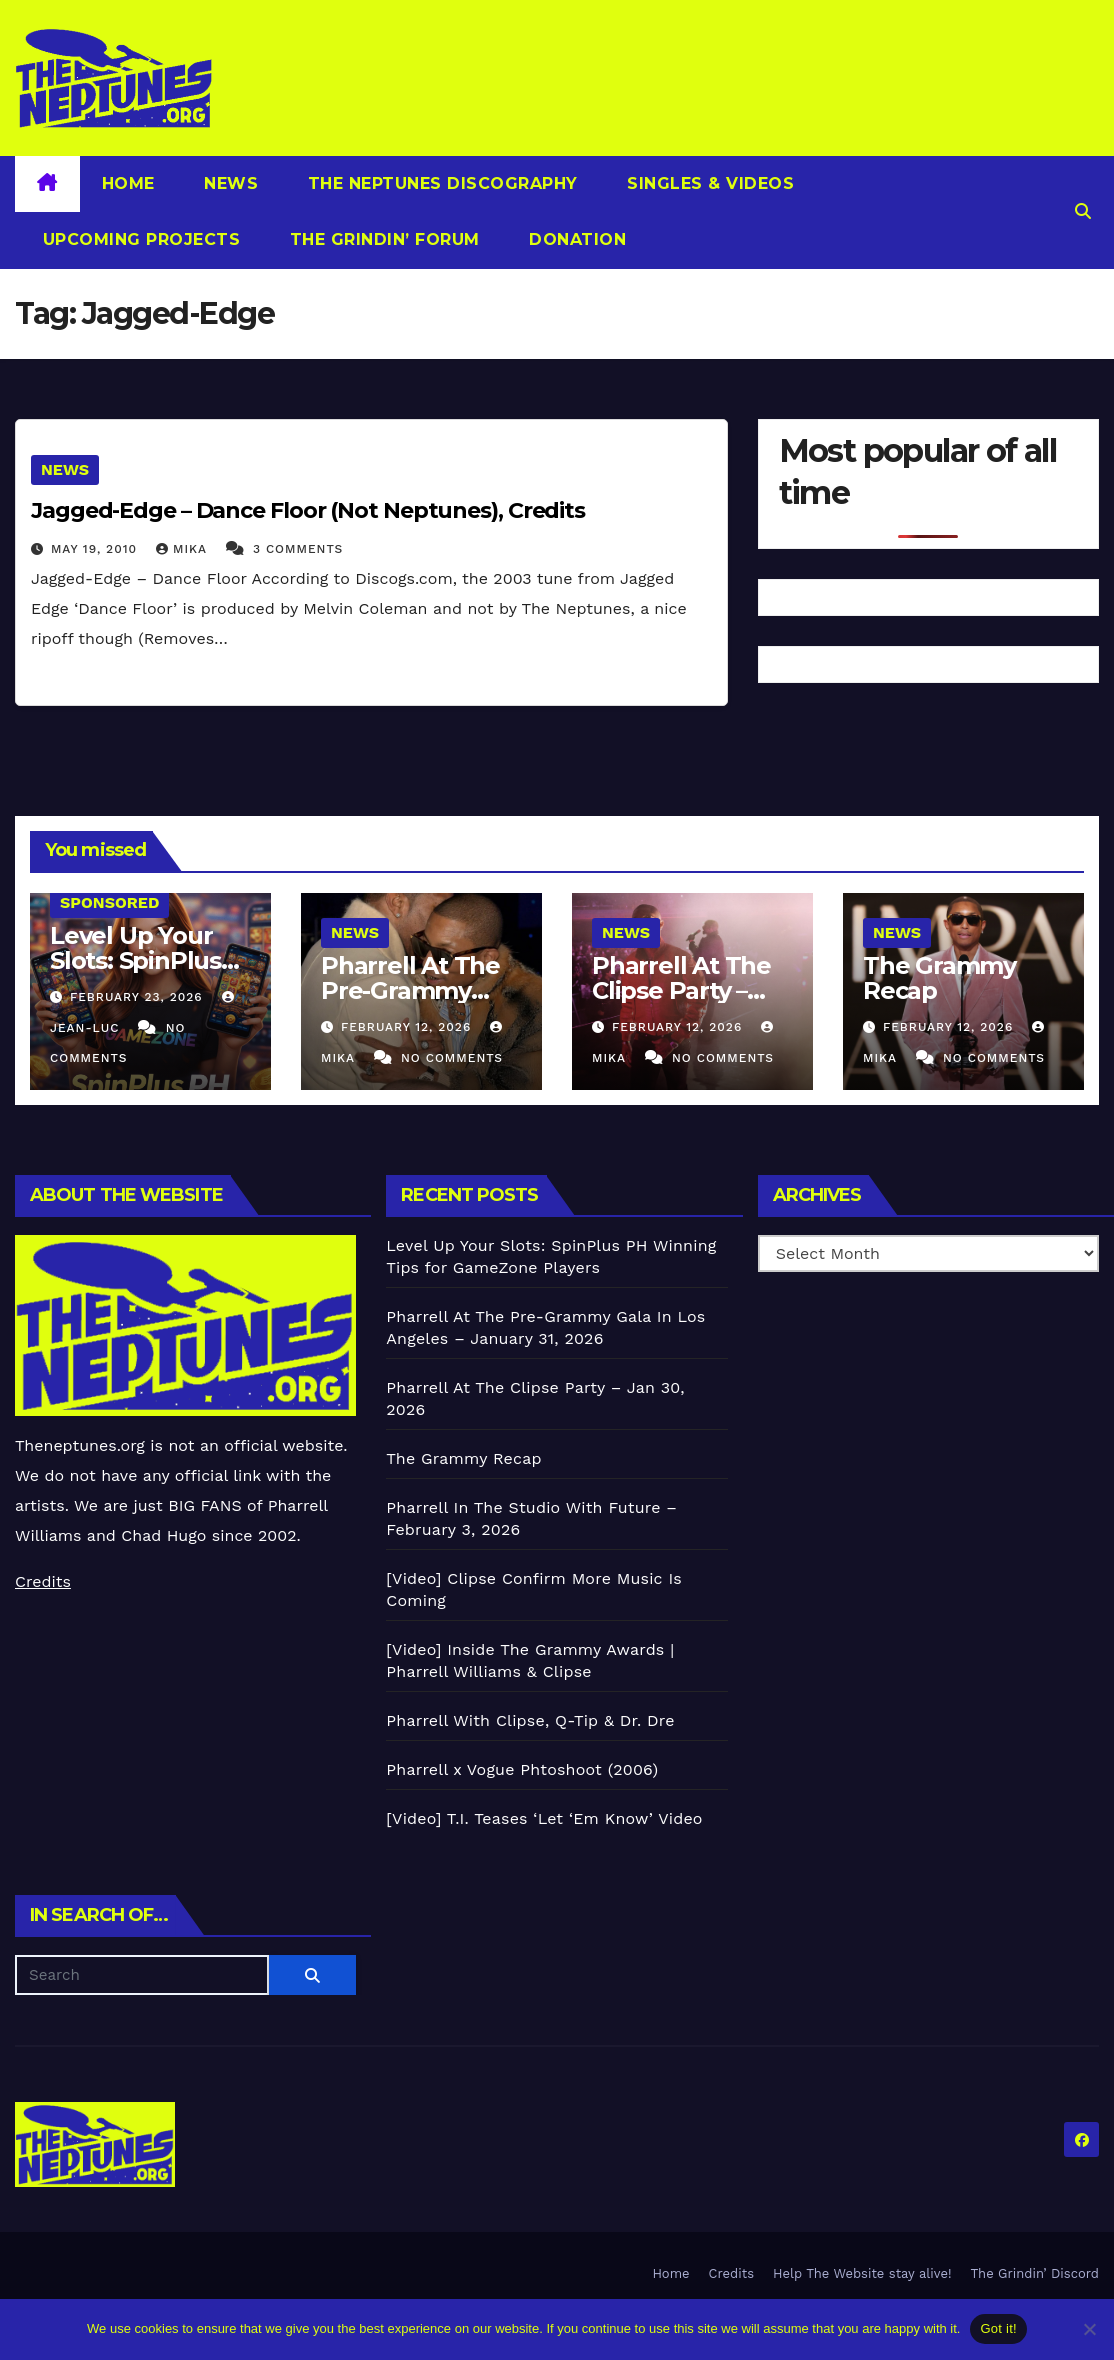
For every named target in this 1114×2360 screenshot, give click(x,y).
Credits (43, 1581)
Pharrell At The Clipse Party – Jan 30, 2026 (681, 990)
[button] (1083, 211)
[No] (1089, 2329)
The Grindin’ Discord (1035, 2273)
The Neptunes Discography (440, 183)
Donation (575, 239)
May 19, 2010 (96, 549)
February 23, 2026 (139, 997)
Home (128, 183)
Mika (184, 549)
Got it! (998, 2328)
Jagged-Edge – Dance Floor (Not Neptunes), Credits (308, 510)
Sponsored (109, 902)
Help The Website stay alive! (862, 2273)
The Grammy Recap (939, 978)
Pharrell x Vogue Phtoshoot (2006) (522, 1769)
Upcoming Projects (138, 239)
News (229, 183)
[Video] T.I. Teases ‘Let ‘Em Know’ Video (544, 1818)
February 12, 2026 (408, 1027)
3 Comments (298, 549)
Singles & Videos (708, 183)
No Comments (452, 1058)
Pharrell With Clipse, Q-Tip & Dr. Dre (530, 1720)
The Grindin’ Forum (382, 239)
